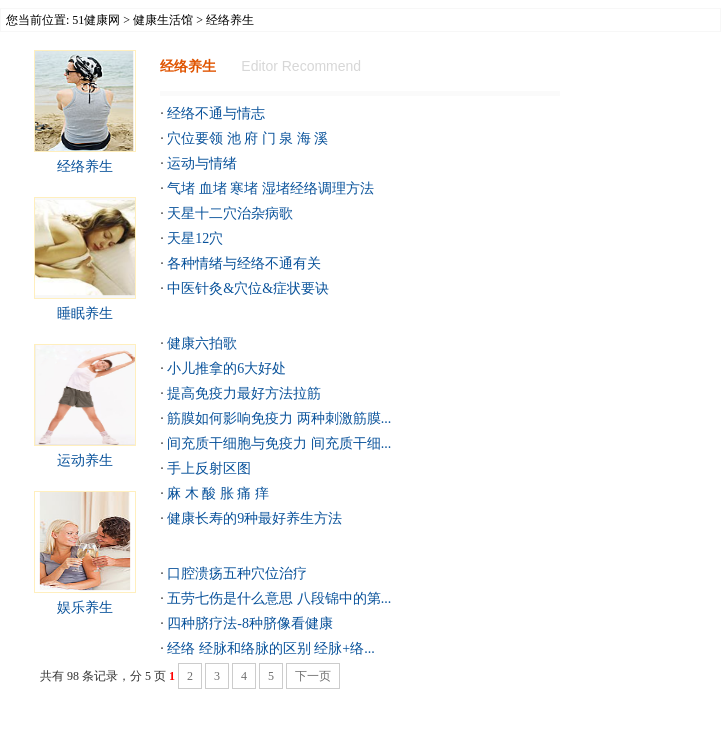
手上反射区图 (209, 468)
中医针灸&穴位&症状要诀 (248, 288)
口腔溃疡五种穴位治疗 (237, 573)
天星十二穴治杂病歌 (230, 213)
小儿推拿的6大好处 (226, 368)
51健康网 (96, 20)
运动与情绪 (202, 163)
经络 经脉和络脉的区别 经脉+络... (270, 648)
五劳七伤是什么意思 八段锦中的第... (279, 598)
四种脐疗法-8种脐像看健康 (250, 623)
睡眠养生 (85, 313)
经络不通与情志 (216, 113)
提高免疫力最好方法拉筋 (244, 393)
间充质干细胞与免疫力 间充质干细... (279, 443)
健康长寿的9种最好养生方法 (254, 518)
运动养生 (85, 460)
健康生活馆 (163, 20)
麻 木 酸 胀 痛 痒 (218, 493)
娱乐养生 (85, 607)
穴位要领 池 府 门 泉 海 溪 (247, 138)
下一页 (313, 676)
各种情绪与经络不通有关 (244, 263)
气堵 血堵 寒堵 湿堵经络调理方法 (270, 188)
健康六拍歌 (202, 343)
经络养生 (85, 166)
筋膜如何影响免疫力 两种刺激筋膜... (279, 418)
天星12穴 (195, 238)
